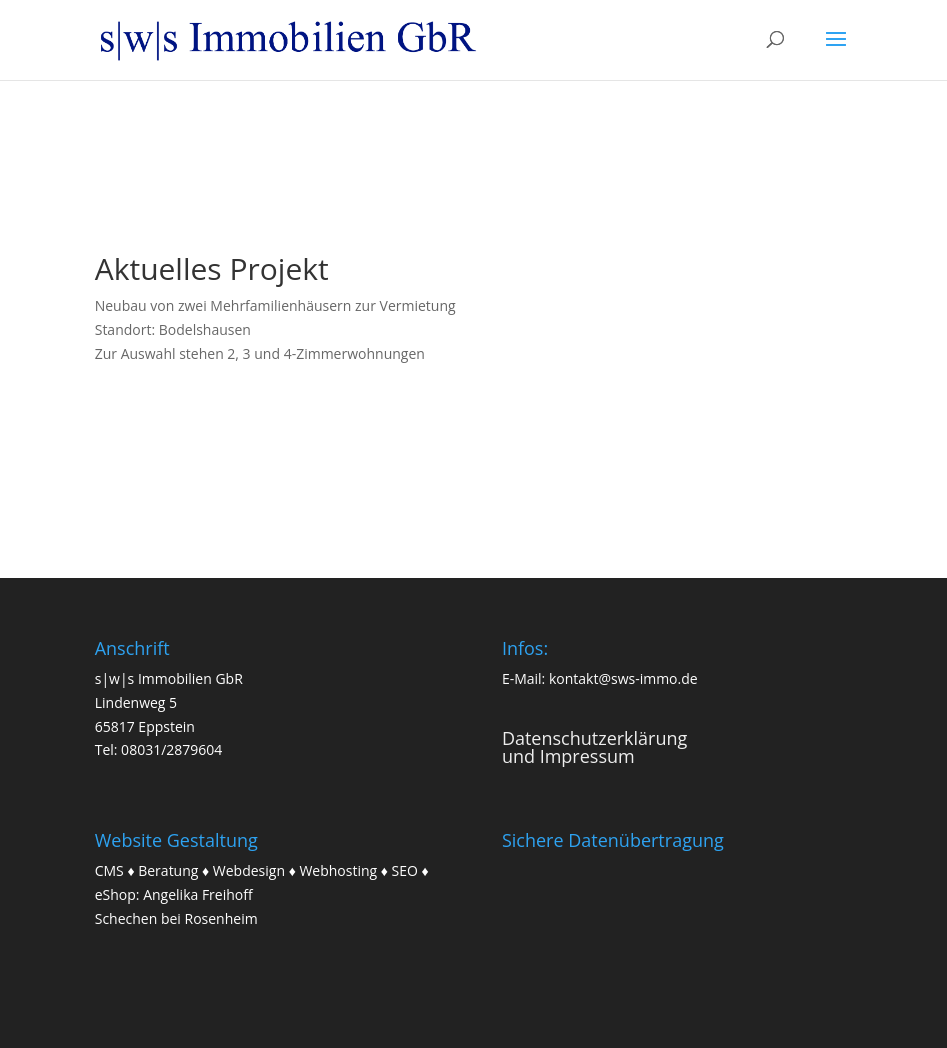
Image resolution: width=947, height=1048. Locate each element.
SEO (405, 870)
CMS (109, 870)
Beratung (168, 870)
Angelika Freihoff (198, 894)
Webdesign (249, 870)
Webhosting (338, 870)
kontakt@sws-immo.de (623, 678)
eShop (115, 894)
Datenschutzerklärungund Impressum (594, 747)
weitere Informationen (221, 419)
